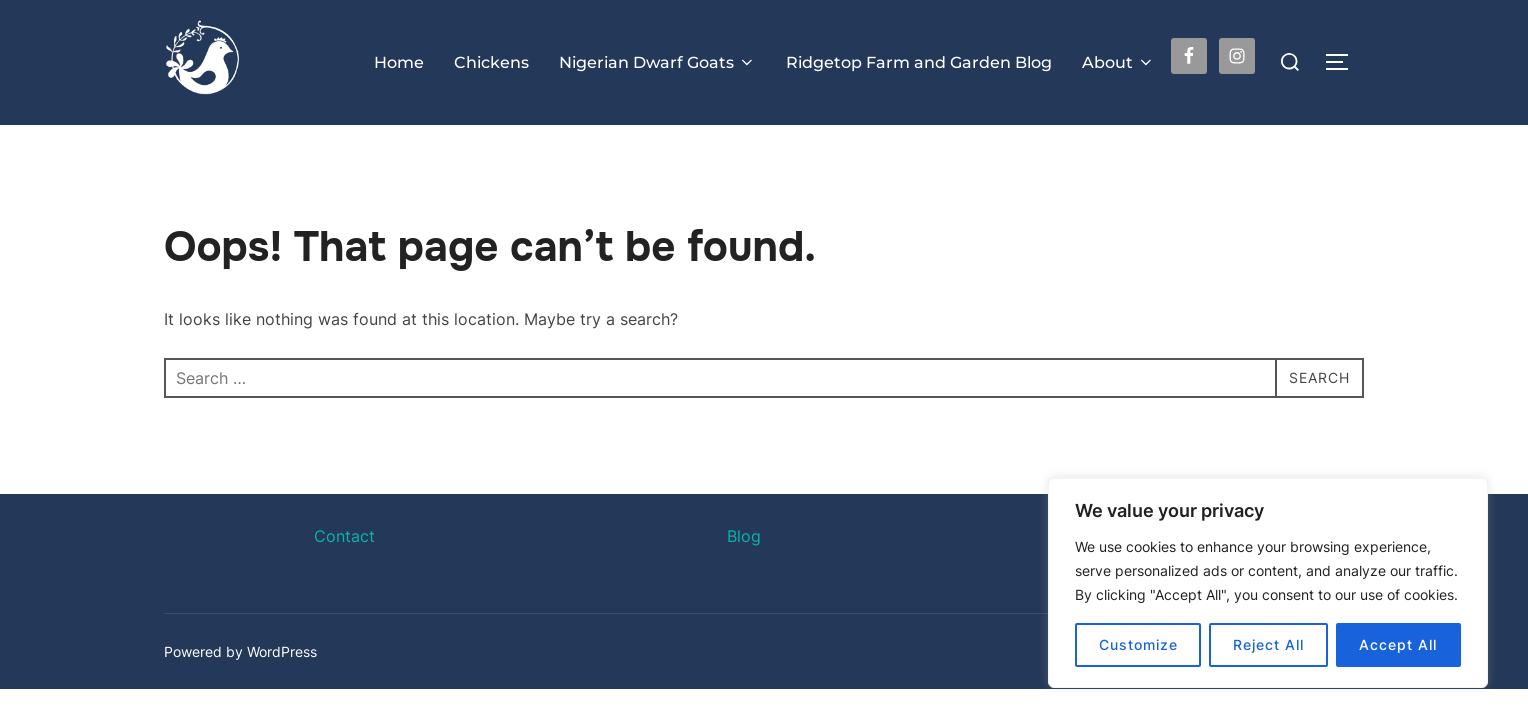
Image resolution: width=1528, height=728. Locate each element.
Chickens (491, 62)
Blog (744, 575)
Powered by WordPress (240, 689)
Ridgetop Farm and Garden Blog (919, 62)
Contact (344, 575)
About (1118, 62)
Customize (1138, 644)
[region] (1268, 583)
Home (399, 62)
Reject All (1268, 644)
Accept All (1398, 644)
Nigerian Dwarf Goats (657, 62)
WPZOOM (1331, 689)
